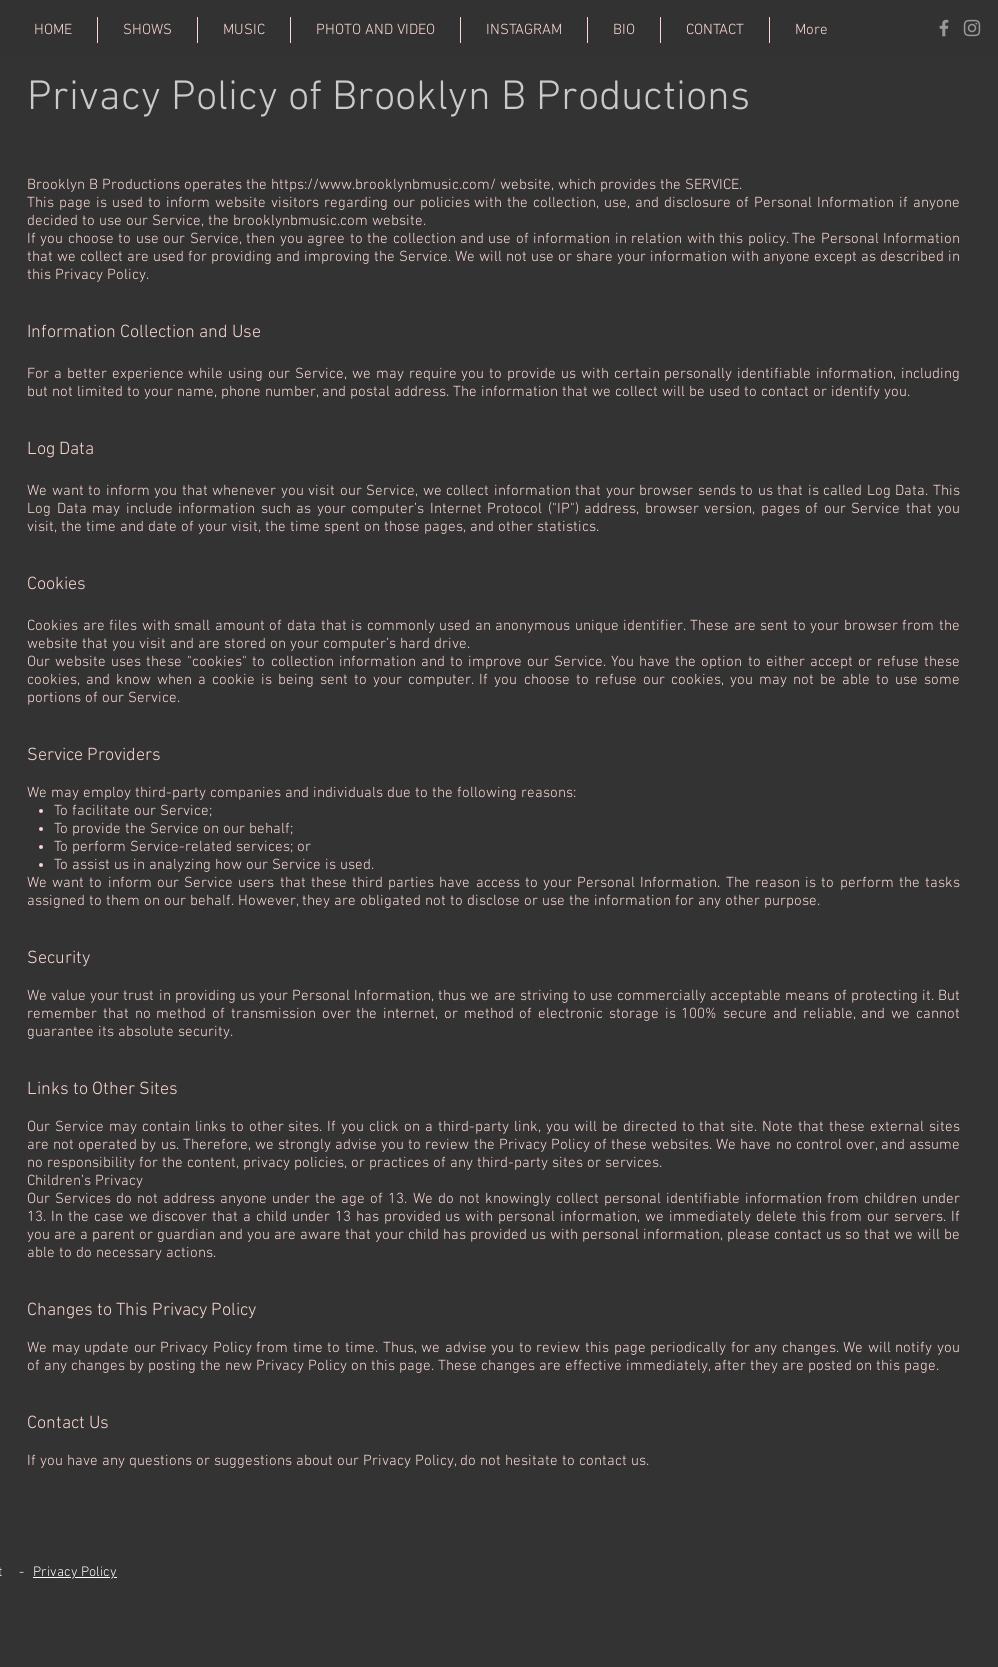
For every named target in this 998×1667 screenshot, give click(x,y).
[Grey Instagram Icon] (972, 28)
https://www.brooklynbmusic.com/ (383, 185)
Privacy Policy (75, 1572)
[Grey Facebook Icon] (944, 28)
